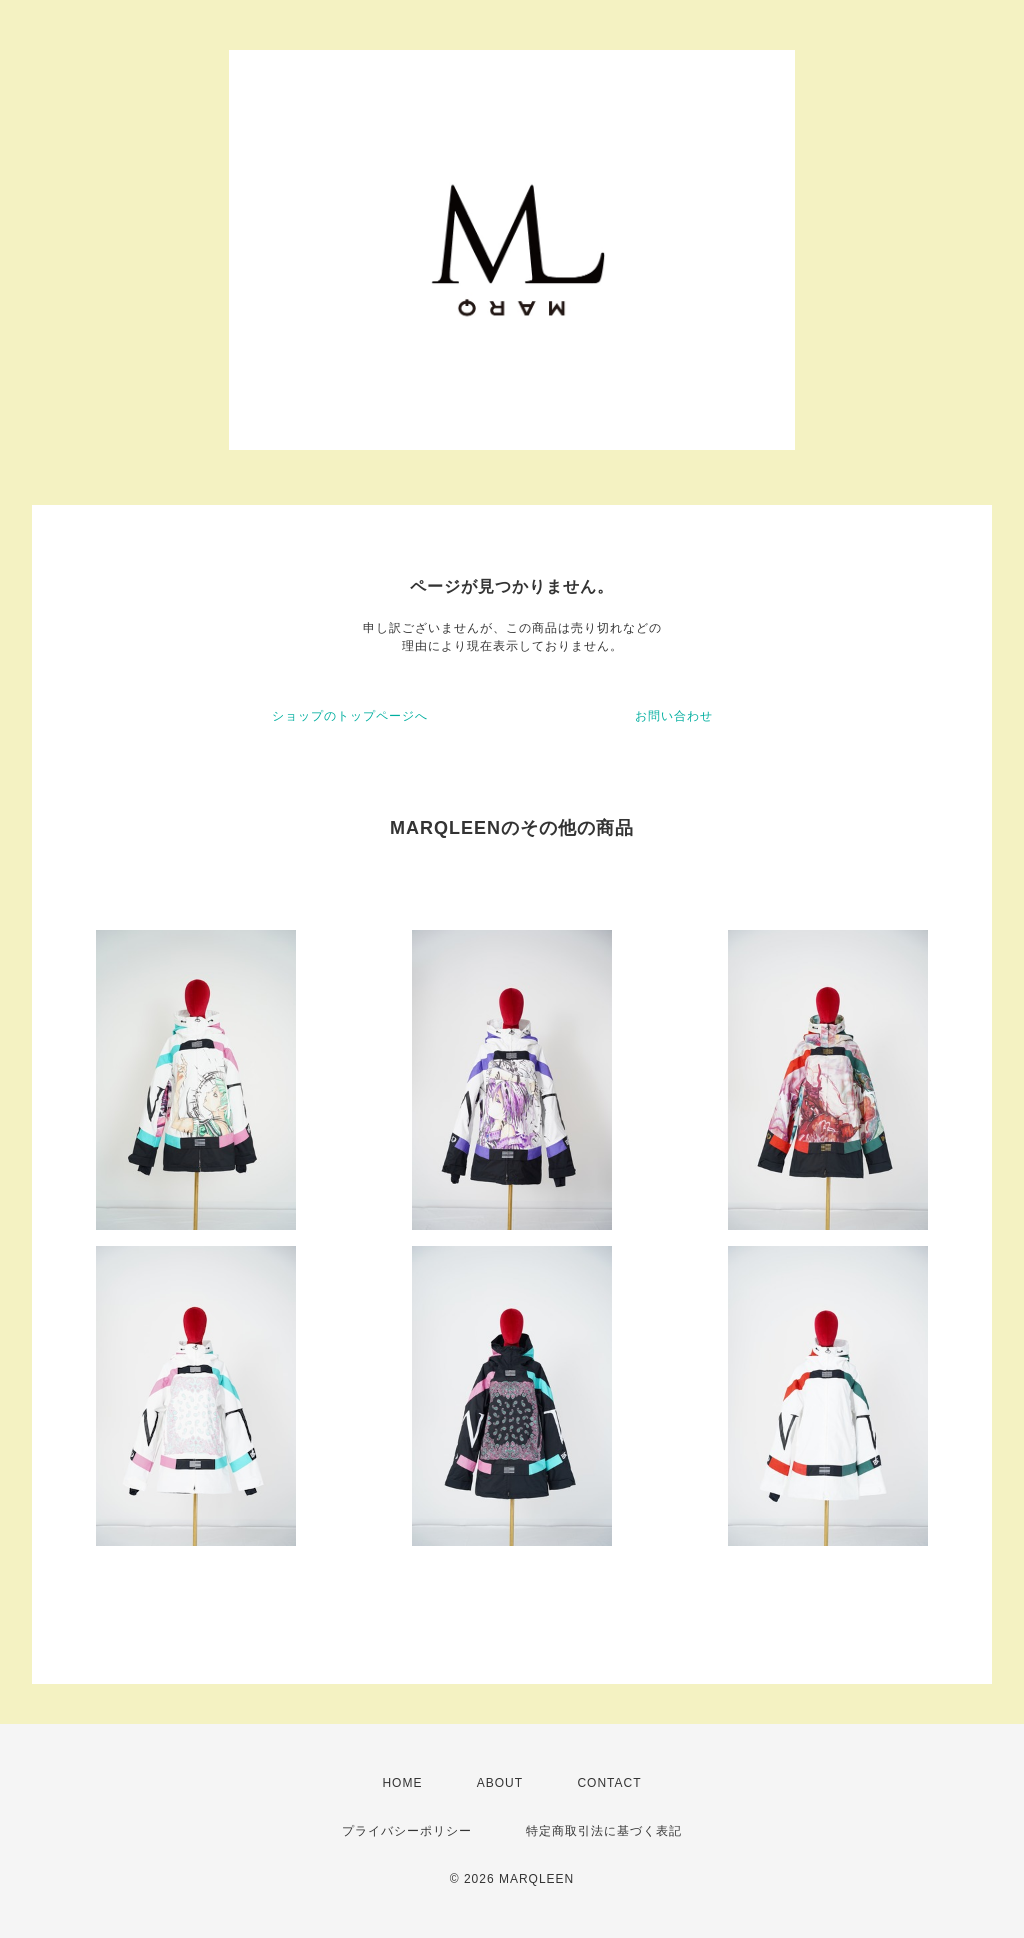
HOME (402, 1783)
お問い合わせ (674, 716)
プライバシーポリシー (407, 1831)
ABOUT (500, 1783)
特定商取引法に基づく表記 (604, 1831)
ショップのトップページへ (350, 716)
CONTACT (609, 1783)
